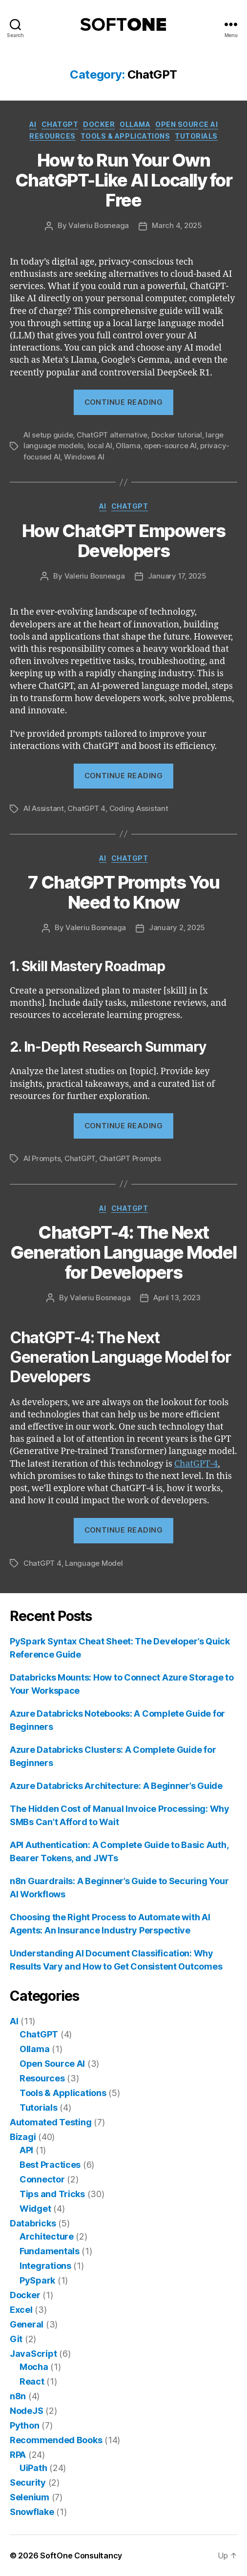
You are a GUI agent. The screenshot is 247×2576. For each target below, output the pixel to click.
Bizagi (23, 2137)
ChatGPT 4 (86, 808)
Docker (99, 124)
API (26, 2150)
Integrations (45, 2266)
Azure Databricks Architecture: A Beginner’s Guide (116, 1786)
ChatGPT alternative (112, 434)
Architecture (47, 2236)
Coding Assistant (138, 808)
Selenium (29, 2497)
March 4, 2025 (177, 225)
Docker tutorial (176, 434)
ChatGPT (60, 124)
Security (28, 2482)
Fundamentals (50, 2251)
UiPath (33, 2468)
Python (24, 2425)
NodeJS (26, 2411)
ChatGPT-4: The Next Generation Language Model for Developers (123, 1252)
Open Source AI (186, 124)
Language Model (94, 1563)
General (26, 2324)
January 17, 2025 (177, 576)
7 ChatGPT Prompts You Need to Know (124, 892)
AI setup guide (48, 434)
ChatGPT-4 (196, 1464)
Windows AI (84, 456)
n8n (18, 2396)
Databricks (33, 2223)
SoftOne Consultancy (81, 2555)
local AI (99, 445)
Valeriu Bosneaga (98, 225)
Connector (42, 2179)
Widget (35, 2208)
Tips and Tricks (52, 2194)
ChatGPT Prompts (130, 1158)
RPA (18, 2455)
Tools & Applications (125, 136)
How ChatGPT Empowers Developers (123, 540)
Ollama (135, 124)
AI (33, 124)
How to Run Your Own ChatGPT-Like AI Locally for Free (123, 180)
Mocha (34, 2367)
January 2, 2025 (177, 927)
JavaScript (33, 2353)
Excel (21, 2310)
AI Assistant (43, 808)
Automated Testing (50, 2122)
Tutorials (196, 136)
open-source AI (170, 445)
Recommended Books (56, 2440)
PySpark (37, 2280)
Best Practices (50, 2165)
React (32, 2381)
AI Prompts (42, 1158)
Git (16, 2339)
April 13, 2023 (176, 1297)
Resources (52, 136)
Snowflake (32, 2512)
